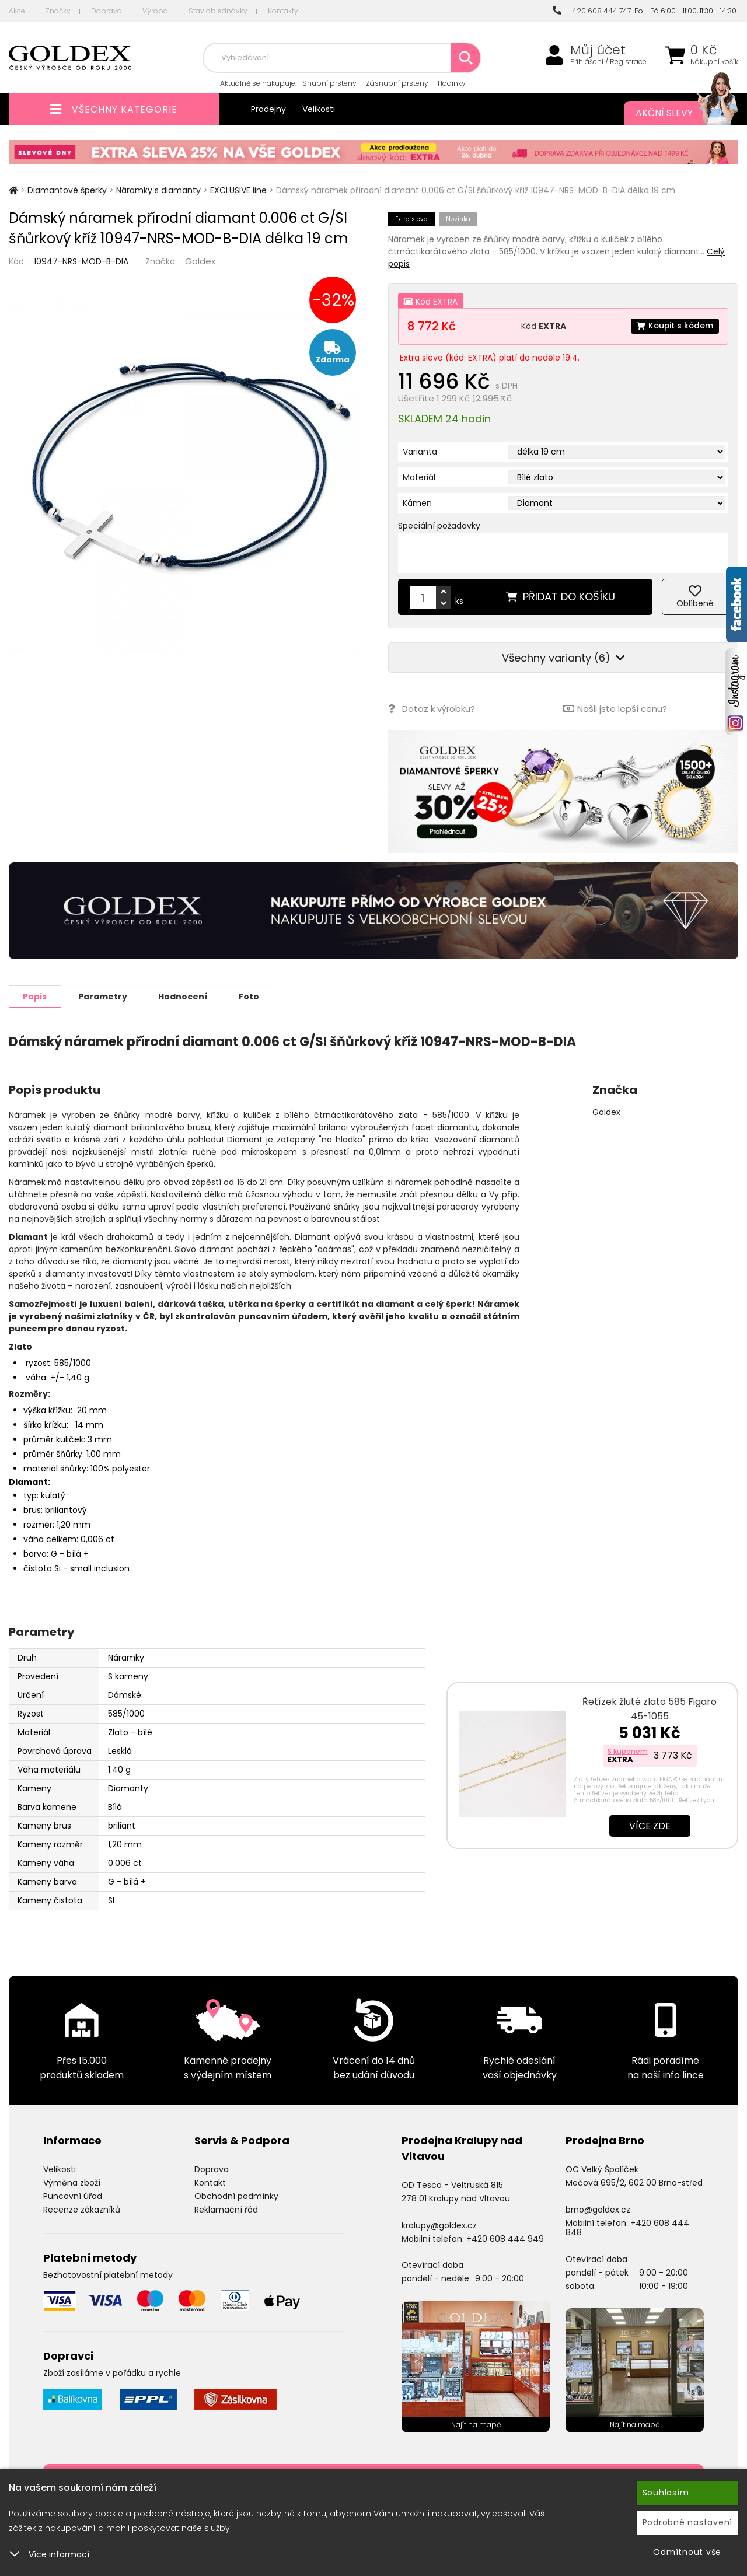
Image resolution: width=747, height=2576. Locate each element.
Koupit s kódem (674, 326)
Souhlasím (666, 2492)
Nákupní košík (714, 62)
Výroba (155, 11)
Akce (17, 11)
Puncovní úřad (72, 2195)
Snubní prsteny (329, 83)
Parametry (105, 996)
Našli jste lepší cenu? (615, 708)
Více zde (650, 1825)
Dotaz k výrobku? (431, 708)
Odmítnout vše (687, 2552)
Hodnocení (187, 996)
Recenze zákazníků (81, 2209)
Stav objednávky (218, 11)
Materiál (419, 477)
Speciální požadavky (439, 526)
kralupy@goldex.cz (439, 2225)
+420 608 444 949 (505, 2238)
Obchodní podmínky (236, 2195)
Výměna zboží (71, 2182)
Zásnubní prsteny (397, 83)
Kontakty (283, 11)
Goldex (200, 261)
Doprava (106, 11)
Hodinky (452, 83)
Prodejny (268, 109)
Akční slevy (675, 113)
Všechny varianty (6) (563, 658)
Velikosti (318, 109)
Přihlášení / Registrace (608, 62)
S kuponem (628, 1751)
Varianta (420, 451)
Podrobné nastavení (688, 2522)
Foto (256, 996)
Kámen (417, 503)
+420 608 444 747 (592, 11)
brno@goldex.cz (598, 2209)
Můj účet (598, 50)
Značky (58, 11)
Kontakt (210, 2182)
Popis (36, 996)
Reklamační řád (226, 2209)
